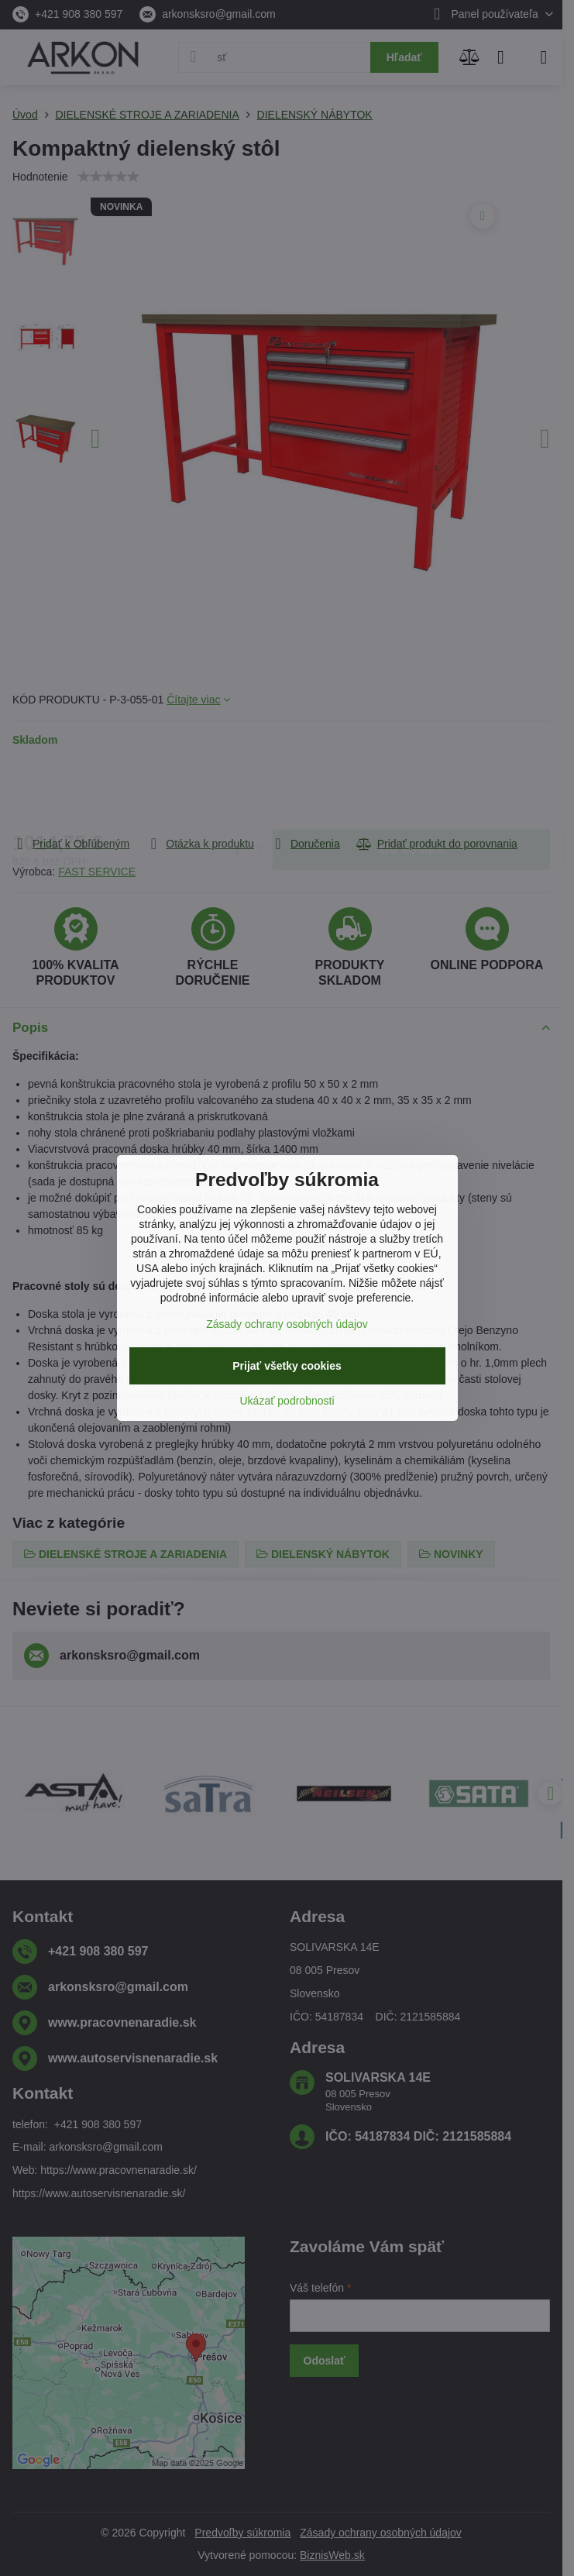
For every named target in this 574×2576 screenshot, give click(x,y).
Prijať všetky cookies (287, 1366)
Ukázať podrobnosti (287, 1401)
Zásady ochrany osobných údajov (287, 1324)
